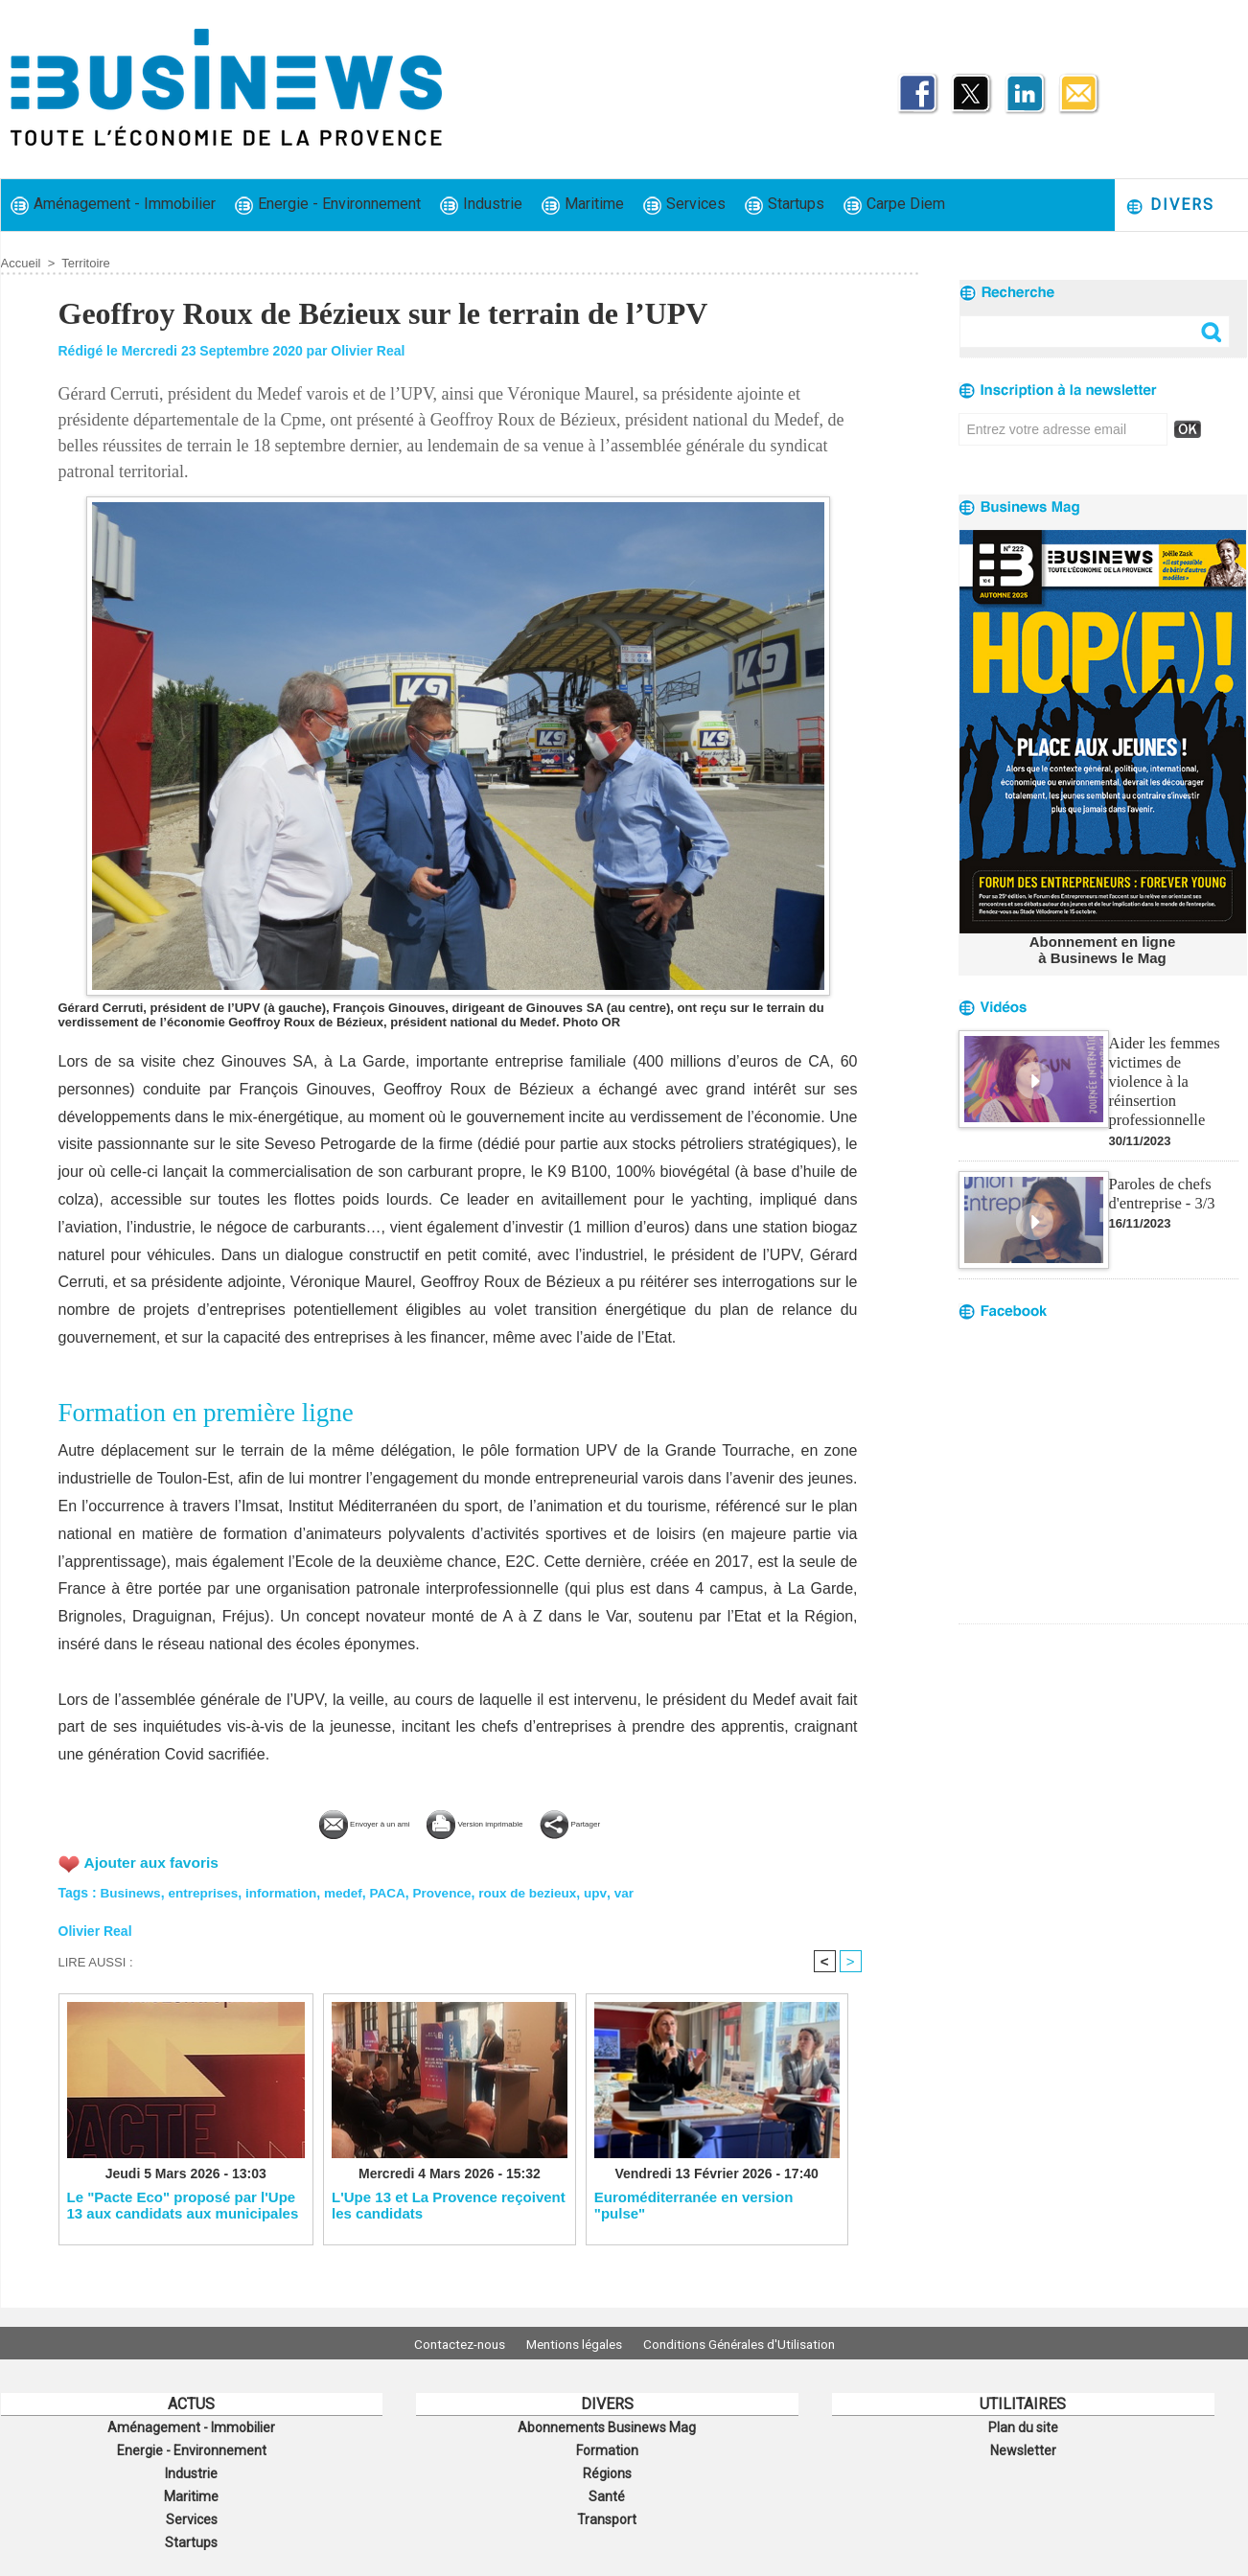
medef (351, 1890)
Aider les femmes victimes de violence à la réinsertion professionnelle (1172, 1068)
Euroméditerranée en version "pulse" (694, 2205)
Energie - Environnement (328, 205)
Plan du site (1022, 2426)
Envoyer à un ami (315, 1821)
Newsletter (1023, 2447)
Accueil (21, 263)
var (640, 1890)
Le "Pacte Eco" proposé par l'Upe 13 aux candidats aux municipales (183, 2205)
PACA (397, 1890)
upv (611, 1890)
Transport (606, 2510)
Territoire (85, 263)
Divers (1169, 206)
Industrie (481, 205)
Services (684, 205)
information (287, 1890)
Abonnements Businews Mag (607, 2426)
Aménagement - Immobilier (113, 205)
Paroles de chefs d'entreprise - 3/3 (1161, 1168)
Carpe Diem (894, 205)
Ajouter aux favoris (153, 1860)
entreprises (207, 1890)
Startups (784, 205)
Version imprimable (490, 1821)
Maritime (583, 205)
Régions (607, 2468)
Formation (606, 2447)
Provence (453, 1890)
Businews (132, 1890)
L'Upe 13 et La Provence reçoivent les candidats (449, 2205)
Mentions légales (574, 2343)
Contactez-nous (447, 2343)
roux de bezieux (541, 1890)
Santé (607, 2489)
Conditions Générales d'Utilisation (751, 2343)
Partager (635, 1821)
